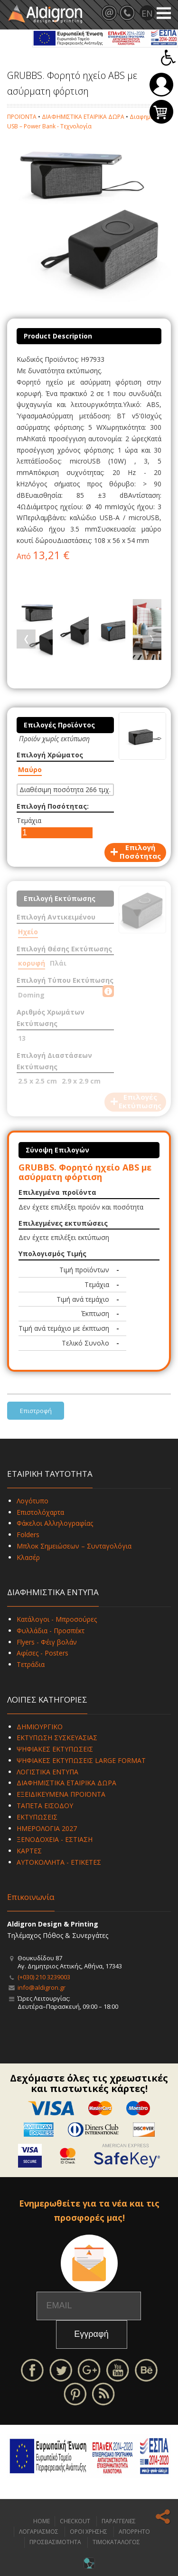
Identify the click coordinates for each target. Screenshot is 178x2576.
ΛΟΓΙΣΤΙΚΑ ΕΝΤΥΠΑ (47, 1771)
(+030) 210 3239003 (44, 1977)
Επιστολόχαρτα (40, 1512)
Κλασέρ (28, 1557)
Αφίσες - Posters (42, 1652)
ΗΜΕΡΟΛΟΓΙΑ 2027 (47, 1828)
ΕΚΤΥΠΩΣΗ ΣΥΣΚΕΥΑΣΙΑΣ (57, 1737)
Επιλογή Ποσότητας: (53, 806)
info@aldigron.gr (42, 1987)
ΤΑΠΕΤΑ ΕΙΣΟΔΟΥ (45, 1805)
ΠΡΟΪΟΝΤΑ (22, 117)
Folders (28, 1534)
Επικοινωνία (31, 1896)
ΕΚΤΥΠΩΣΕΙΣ (37, 1816)
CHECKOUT (75, 2521)
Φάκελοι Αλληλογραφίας (55, 1523)
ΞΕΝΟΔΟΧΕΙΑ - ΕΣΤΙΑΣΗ (55, 1839)
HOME (41, 2521)
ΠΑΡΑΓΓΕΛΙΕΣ (119, 2521)
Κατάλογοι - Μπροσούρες (57, 1619)
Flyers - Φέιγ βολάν (47, 1641)
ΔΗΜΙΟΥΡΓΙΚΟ (40, 1726)
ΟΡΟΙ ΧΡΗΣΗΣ (88, 2532)
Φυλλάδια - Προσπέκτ (50, 1630)
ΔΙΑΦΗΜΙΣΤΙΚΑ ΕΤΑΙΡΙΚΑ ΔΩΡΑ (83, 117)
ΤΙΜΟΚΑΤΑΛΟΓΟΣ (116, 2542)
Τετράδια (31, 1664)
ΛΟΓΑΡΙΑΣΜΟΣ (38, 2532)
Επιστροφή (36, 1410)
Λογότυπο (32, 1500)
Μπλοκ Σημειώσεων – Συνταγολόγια (74, 1545)
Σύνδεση (161, 85)
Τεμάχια (29, 820)
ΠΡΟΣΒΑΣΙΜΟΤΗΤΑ (55, 2542)
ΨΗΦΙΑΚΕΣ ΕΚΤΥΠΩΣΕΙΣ (55, 1748)
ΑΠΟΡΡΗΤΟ (134, 2532)
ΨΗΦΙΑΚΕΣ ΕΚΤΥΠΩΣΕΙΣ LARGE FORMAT (81, 1760)
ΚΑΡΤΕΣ (29, 1850)
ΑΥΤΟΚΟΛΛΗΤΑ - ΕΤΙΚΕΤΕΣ (59, 1862)
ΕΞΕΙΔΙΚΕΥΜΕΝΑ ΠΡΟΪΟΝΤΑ (61, 1794)
